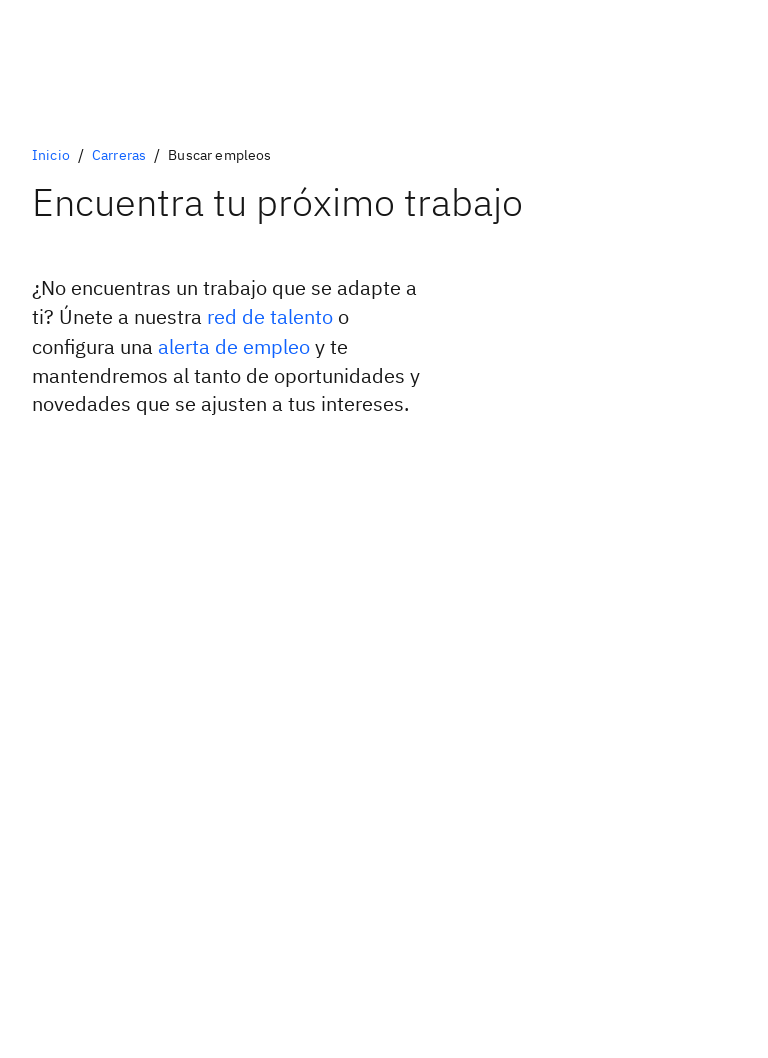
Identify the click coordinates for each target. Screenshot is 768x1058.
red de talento (270, 316)
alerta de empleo (234, 346)
